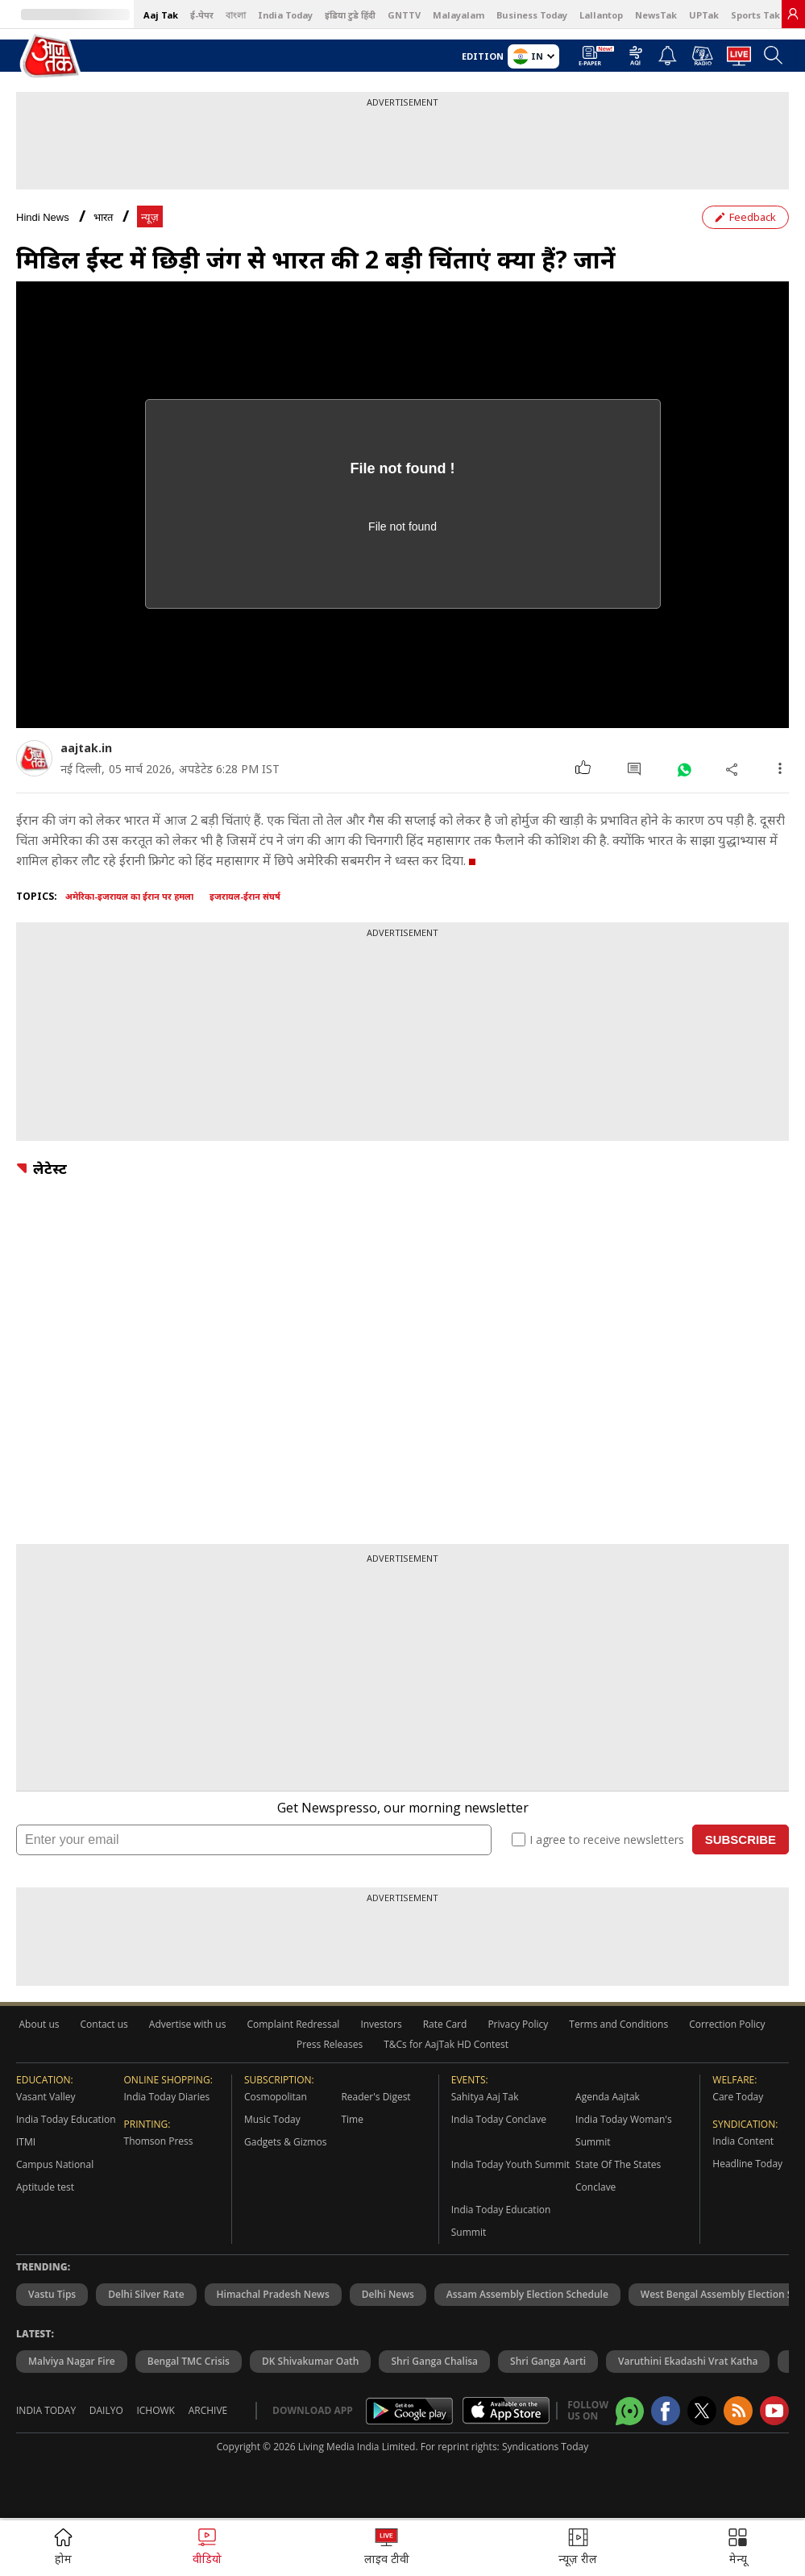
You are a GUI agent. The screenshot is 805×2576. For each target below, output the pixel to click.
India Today (285, 15)
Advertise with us (187, 2024)
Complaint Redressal (293, 2024)
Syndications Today (545, 2446)
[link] (793, 13)
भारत (103, 217)
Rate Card (445, 2024)
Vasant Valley (46, 2097)
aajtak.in (86, 747)
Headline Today (747, 2163)
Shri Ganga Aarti (548, 2361)
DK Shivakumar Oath (310, 2361)
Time (352, 2119)
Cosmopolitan (275, 2097)
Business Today (531, 15)
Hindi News (42, 217)
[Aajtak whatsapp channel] (630, 2411)
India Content (743, 2141)
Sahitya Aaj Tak (485, 2097)
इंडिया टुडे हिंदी (350, 15)
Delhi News (388, 2294)
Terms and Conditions (618, 2024)
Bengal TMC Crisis (188, 2361)
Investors (380, 2024)
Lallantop (601, 15)
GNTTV (404, 15)
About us (39, 2024)
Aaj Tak (160, 15)
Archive (208, 2410)
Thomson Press (158, 2141)
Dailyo (106, 2410)
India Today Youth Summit (510, 2164)
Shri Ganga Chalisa (434, 2361)
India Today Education (66, 2119)
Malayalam (458, 15)
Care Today (737, 2097)
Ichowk (155, 2410)
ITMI (25, 2142)
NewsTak (656, 15)
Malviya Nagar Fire (71, 2361)
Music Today (272, 2119)
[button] (737, 2548)
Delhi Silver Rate (146, 2294)
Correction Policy (727, 2024)
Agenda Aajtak (607, 2097)
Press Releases (330, 2044)
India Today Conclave (498, 2119)
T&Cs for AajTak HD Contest (446, 2044)
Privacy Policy (518, 2024)
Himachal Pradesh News (273, 2294)
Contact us (104, 2024)
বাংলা (236, 15)
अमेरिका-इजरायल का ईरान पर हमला (129, 896)
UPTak (704, 15)
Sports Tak (755, 15)
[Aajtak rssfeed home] (738, 2410)
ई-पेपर (202, 15)
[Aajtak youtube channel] (774, 2410)
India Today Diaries (167, 2097)
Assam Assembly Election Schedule (527, 2294)
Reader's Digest (375, 2097)
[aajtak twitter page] (701, 2410)
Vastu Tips (52, 2294)
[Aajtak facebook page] (665, 2410)
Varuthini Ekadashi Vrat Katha (687, 2361)
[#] (683, 768)
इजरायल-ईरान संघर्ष (245, 896)
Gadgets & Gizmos (285, 2142)
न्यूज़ (150, 217)
